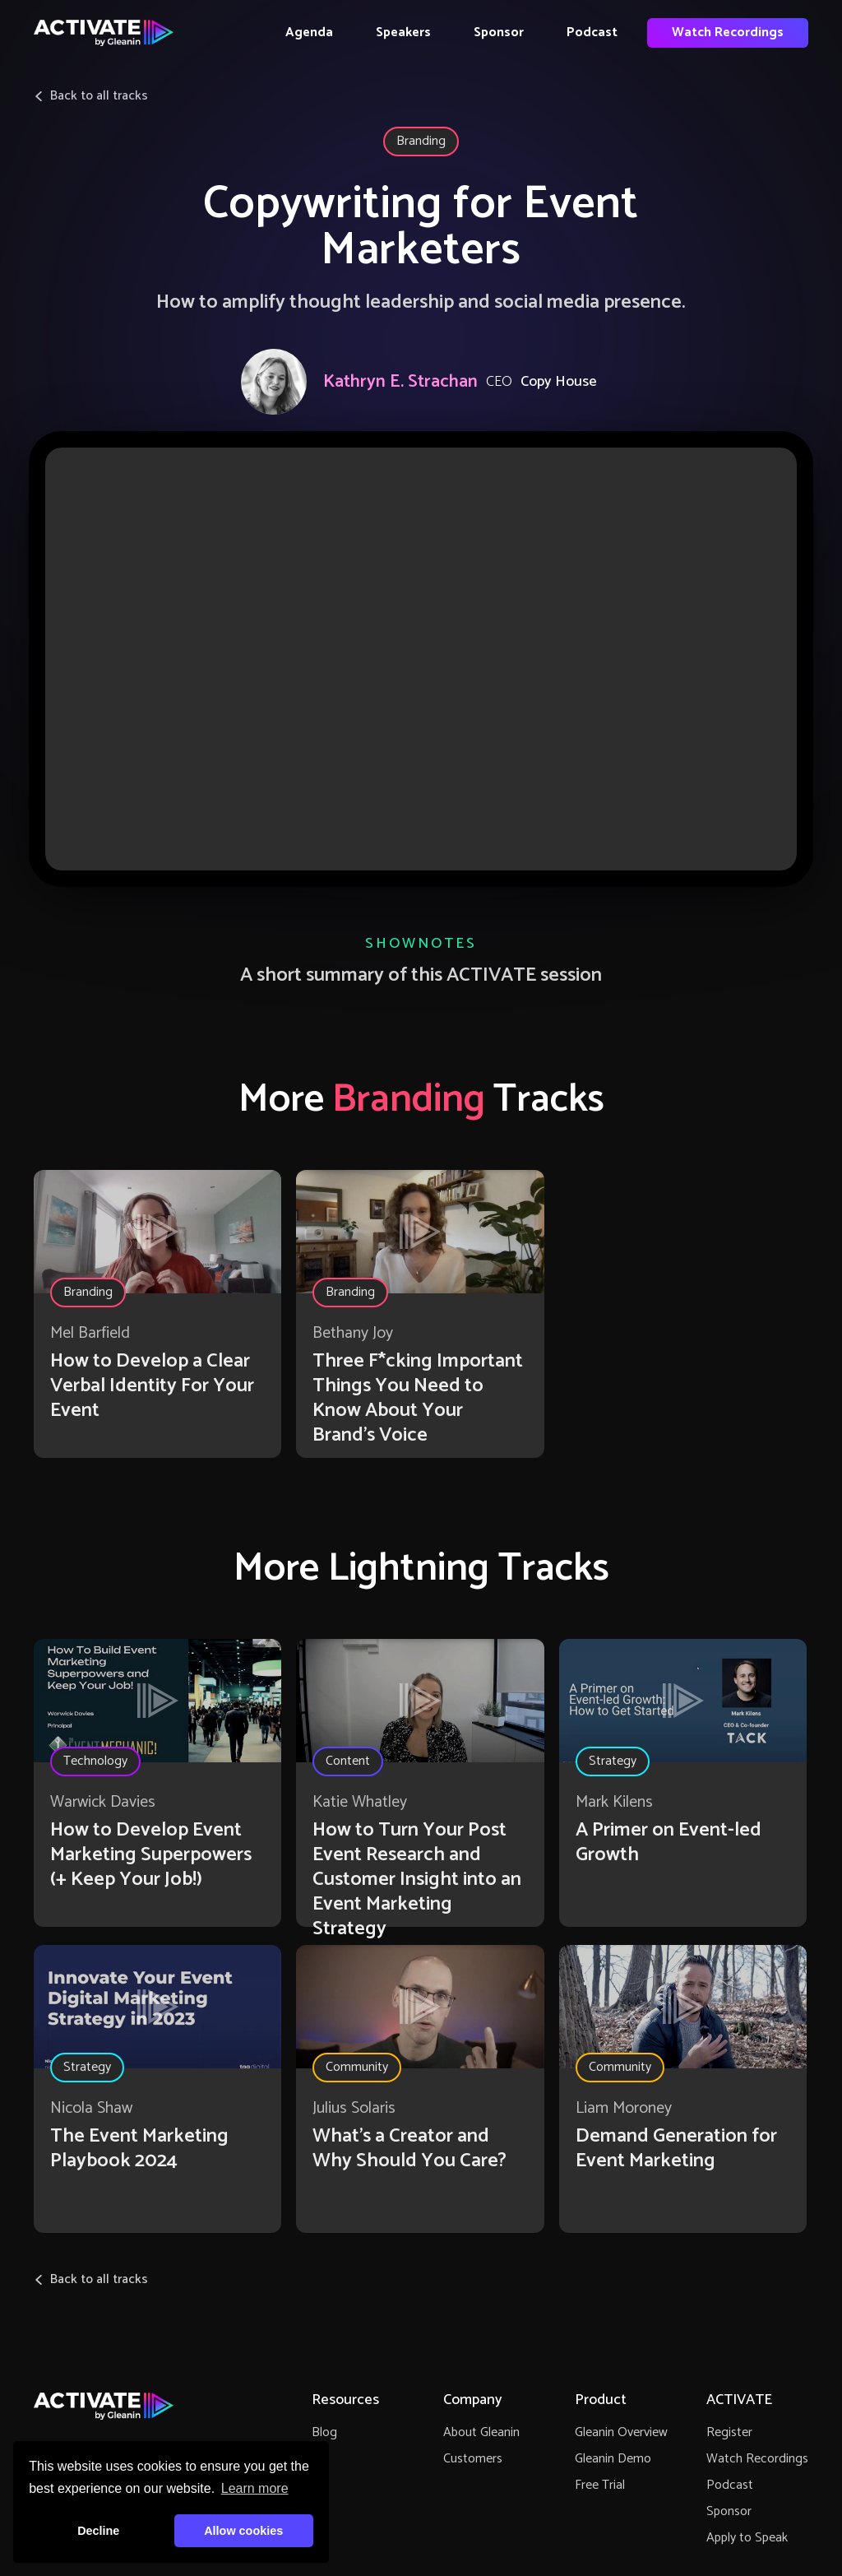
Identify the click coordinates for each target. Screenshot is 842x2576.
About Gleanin (481, 2432)
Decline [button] (98, 2530)
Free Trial (600, 2485)
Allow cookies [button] (243, 2530)
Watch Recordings (728, 32)
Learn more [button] (255, 2488)
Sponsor (499, 32)
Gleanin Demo (613, 2459)
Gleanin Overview (621, 2432)
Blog (324, 2432)
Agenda (309, 32)
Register (729, 2432)
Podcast (592, 32)
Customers (472, 2459)
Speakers (403, 32)
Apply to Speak (747, 2538)
